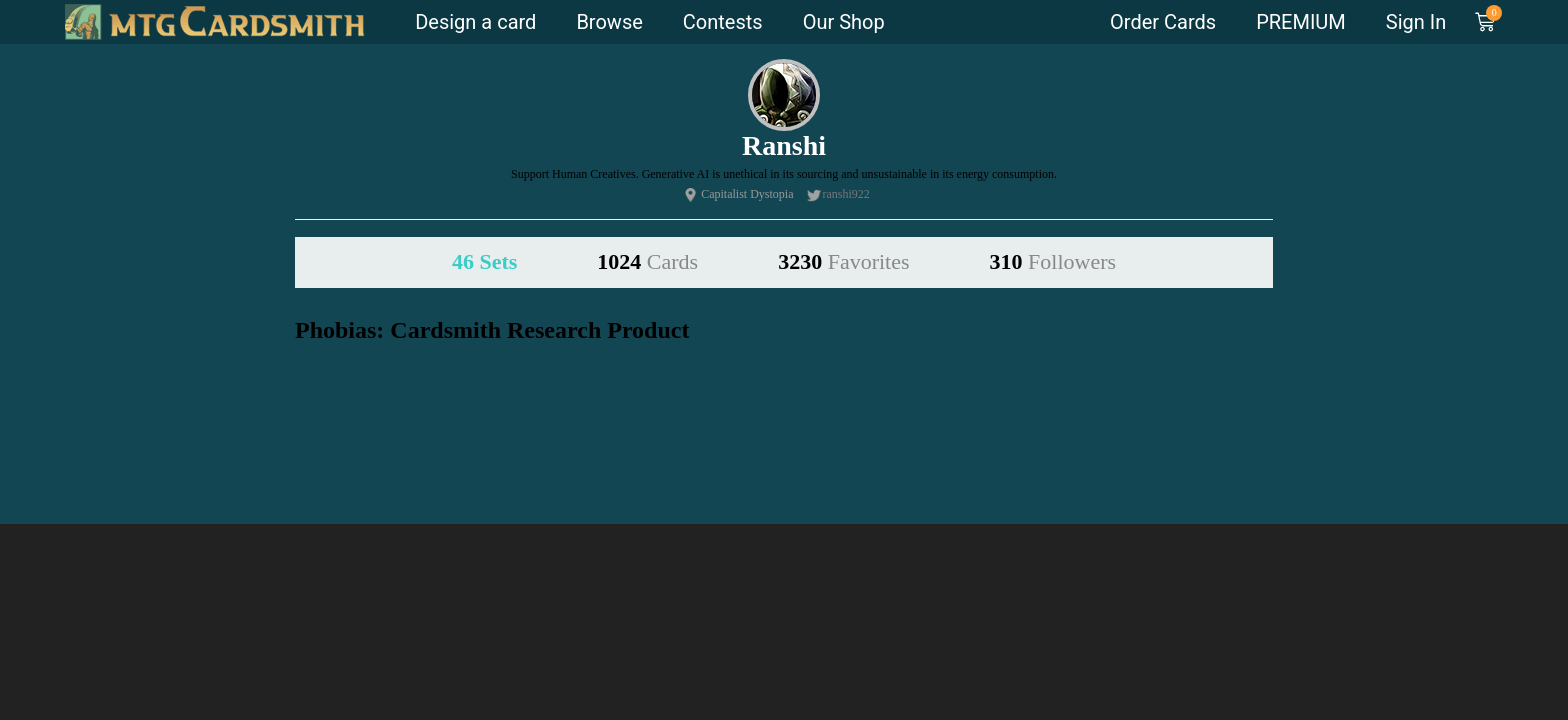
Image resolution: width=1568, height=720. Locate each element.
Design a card (475, 22)
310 (1053, 261)
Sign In (1416, 22)
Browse (609, 22)
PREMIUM (1301, 22)
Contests (723, 22)
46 (484, 261)
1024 (647, 261)
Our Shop (844, 22)
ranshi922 (846, 194)
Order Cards (1163, 22)
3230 (843, 261)
